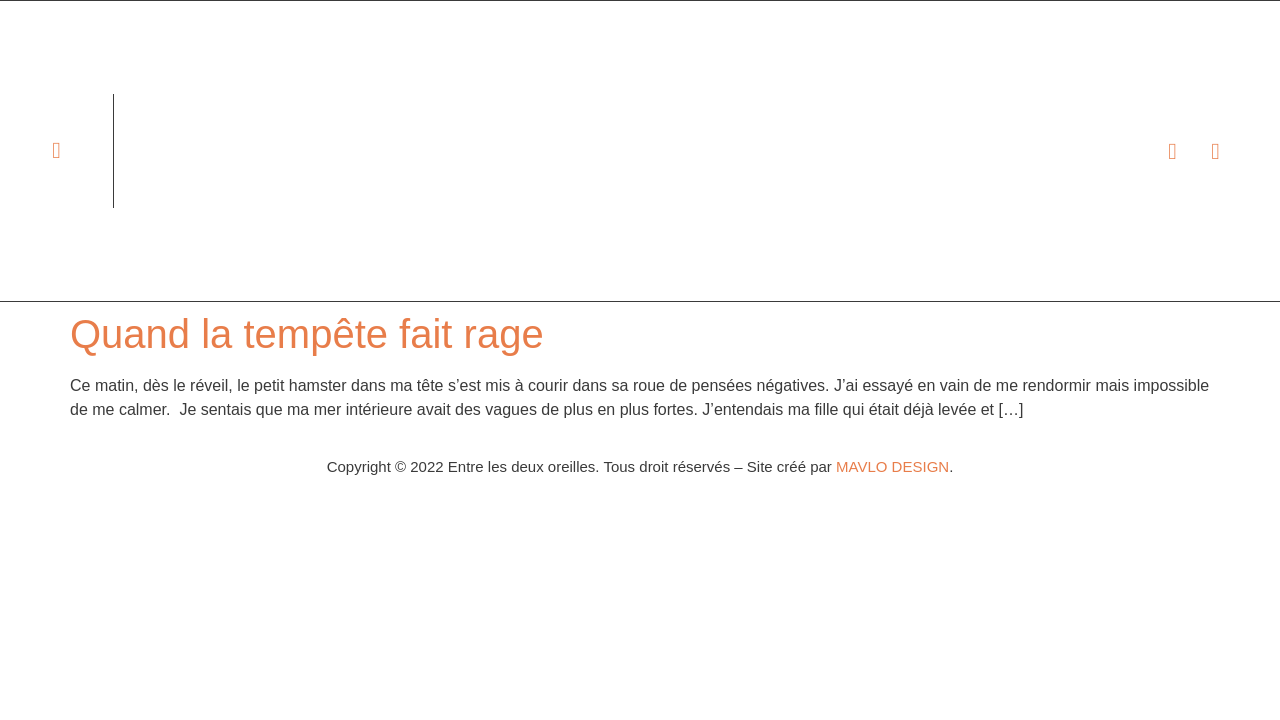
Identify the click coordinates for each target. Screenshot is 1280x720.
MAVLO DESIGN (892, 466)
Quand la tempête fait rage (307, 334)
